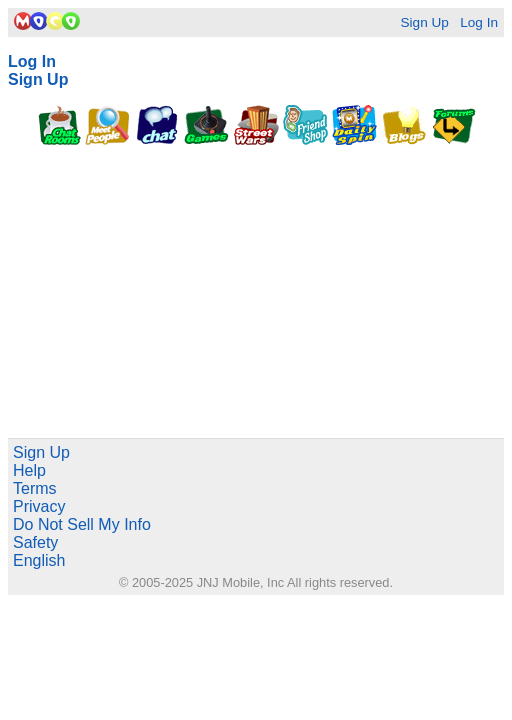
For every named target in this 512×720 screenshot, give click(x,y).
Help (29, 470)
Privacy (39, 506)
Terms (35, 488)
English (39, 560)
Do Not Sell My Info (82, 524)
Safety (35, 542)
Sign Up (424, 22)
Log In (479, 22)
